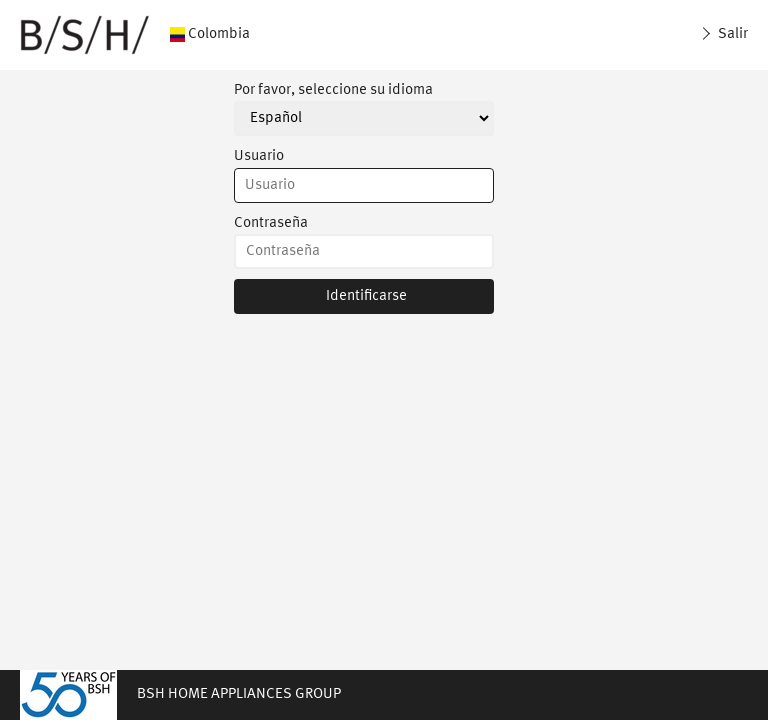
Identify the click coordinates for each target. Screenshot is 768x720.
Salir (731, 34)
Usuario (259, 156)
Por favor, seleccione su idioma (333, 90)
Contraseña (271, 223)
